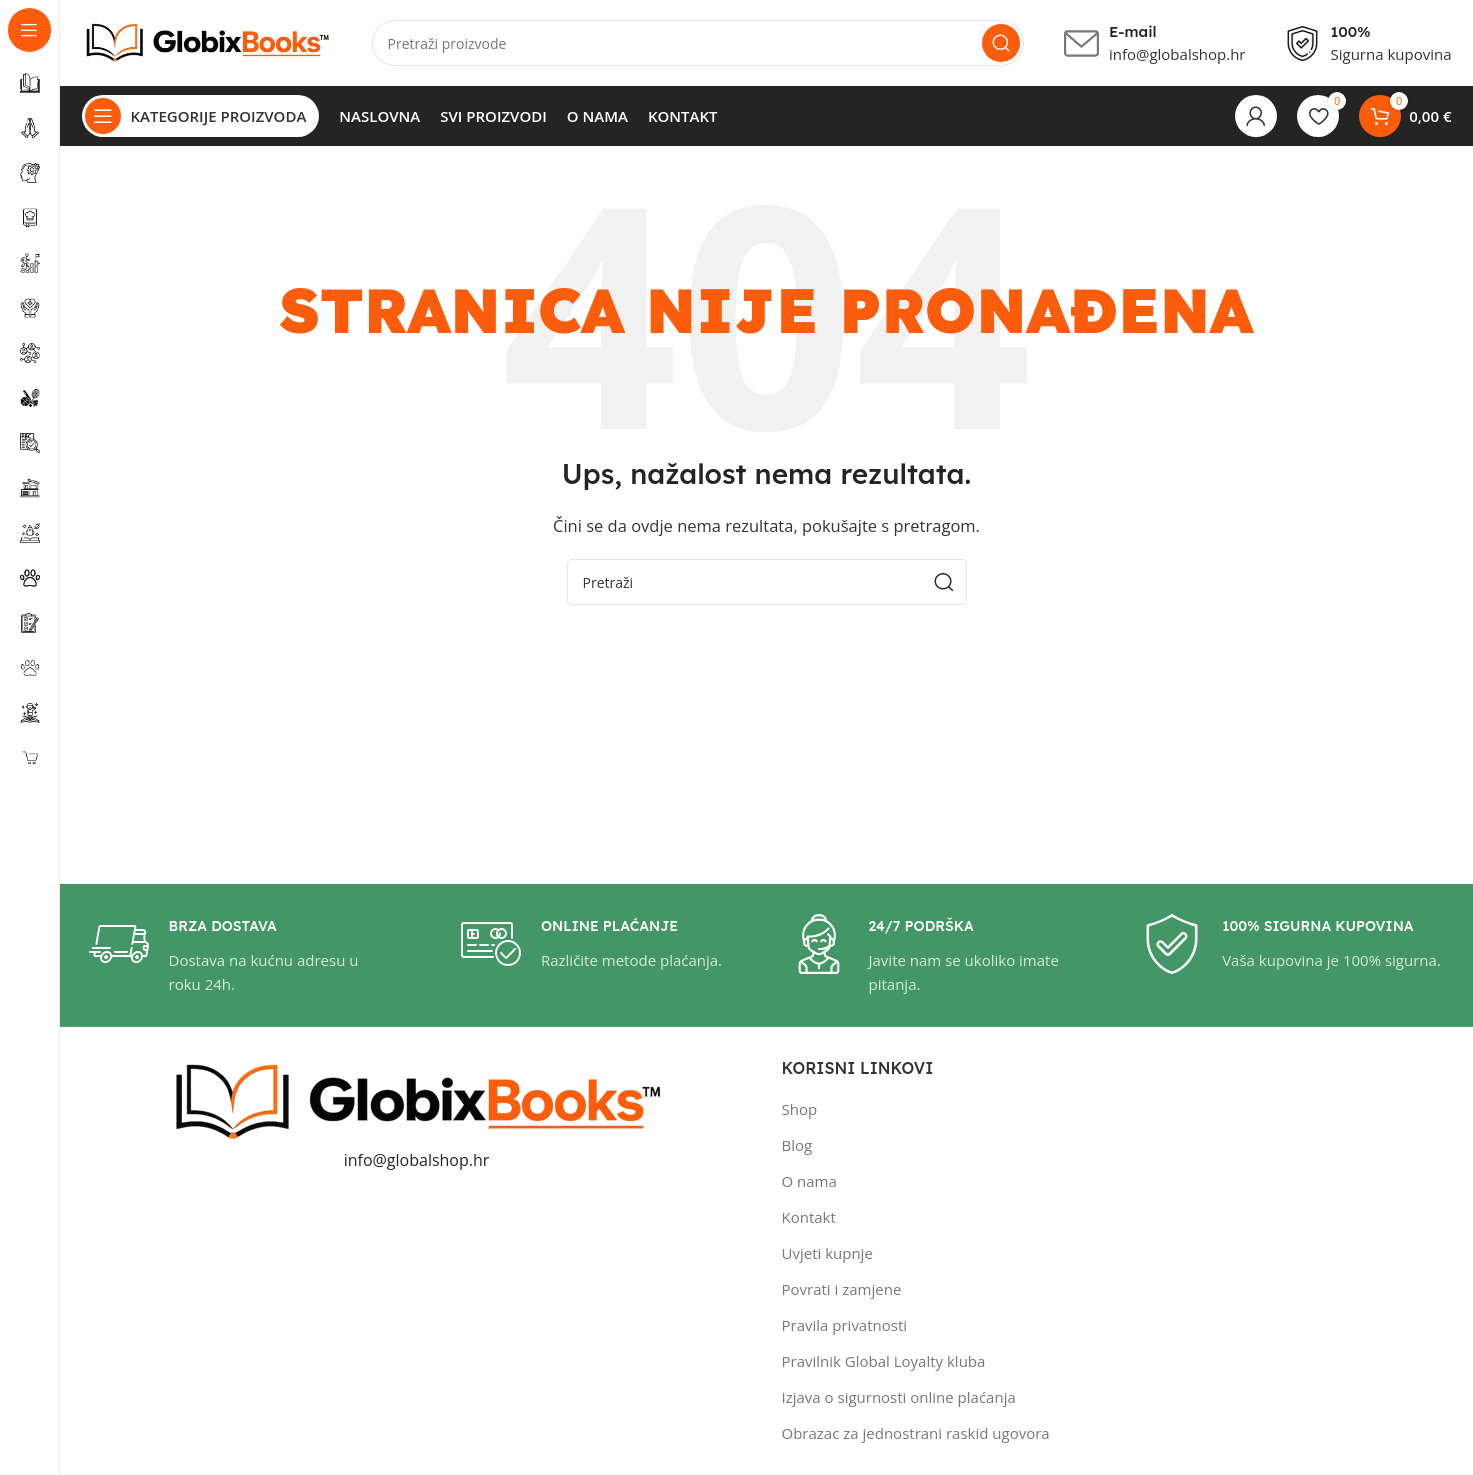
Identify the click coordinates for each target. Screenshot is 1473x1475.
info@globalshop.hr (417, 1164)
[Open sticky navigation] (201, 120)
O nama (809, 1185)
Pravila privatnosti (845, 1329)
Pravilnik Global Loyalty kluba (884, 1365)
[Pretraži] (698, 45)
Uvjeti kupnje (827, 1257)
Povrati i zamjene (842, 1293)
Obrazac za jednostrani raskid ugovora (916, 1437)
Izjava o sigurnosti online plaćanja (899, 1401)
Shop (800, 1113)
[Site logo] (207, 43)
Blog (797, 1149)
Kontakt (809, 1221)
